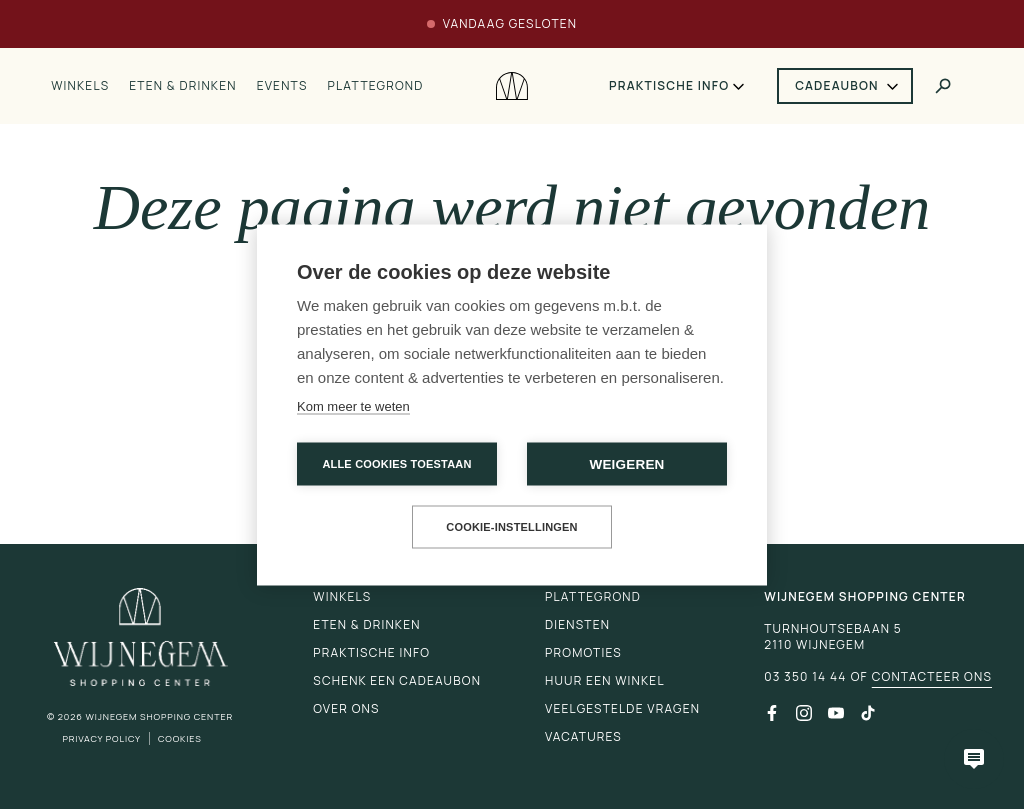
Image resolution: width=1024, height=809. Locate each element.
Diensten (577, 624)
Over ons (346, 708)
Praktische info (669, 86)
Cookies (180, 738)
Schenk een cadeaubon (397, 680)
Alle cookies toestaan (396, 463)
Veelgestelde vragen (622, 708)
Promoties (583, 652)
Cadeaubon (837, 85)
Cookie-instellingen (512, 526)
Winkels (80, 86)
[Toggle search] (943, 86)
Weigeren (626, 463)
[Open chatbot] (974, 759)
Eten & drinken (182, 86)
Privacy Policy (101, 738)
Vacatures (583, 736)
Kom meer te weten (353, 405)
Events (282, 86)
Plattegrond (376, 86)
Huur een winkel (605, 680)
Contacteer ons (932, 677)
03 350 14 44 (805, 677)
